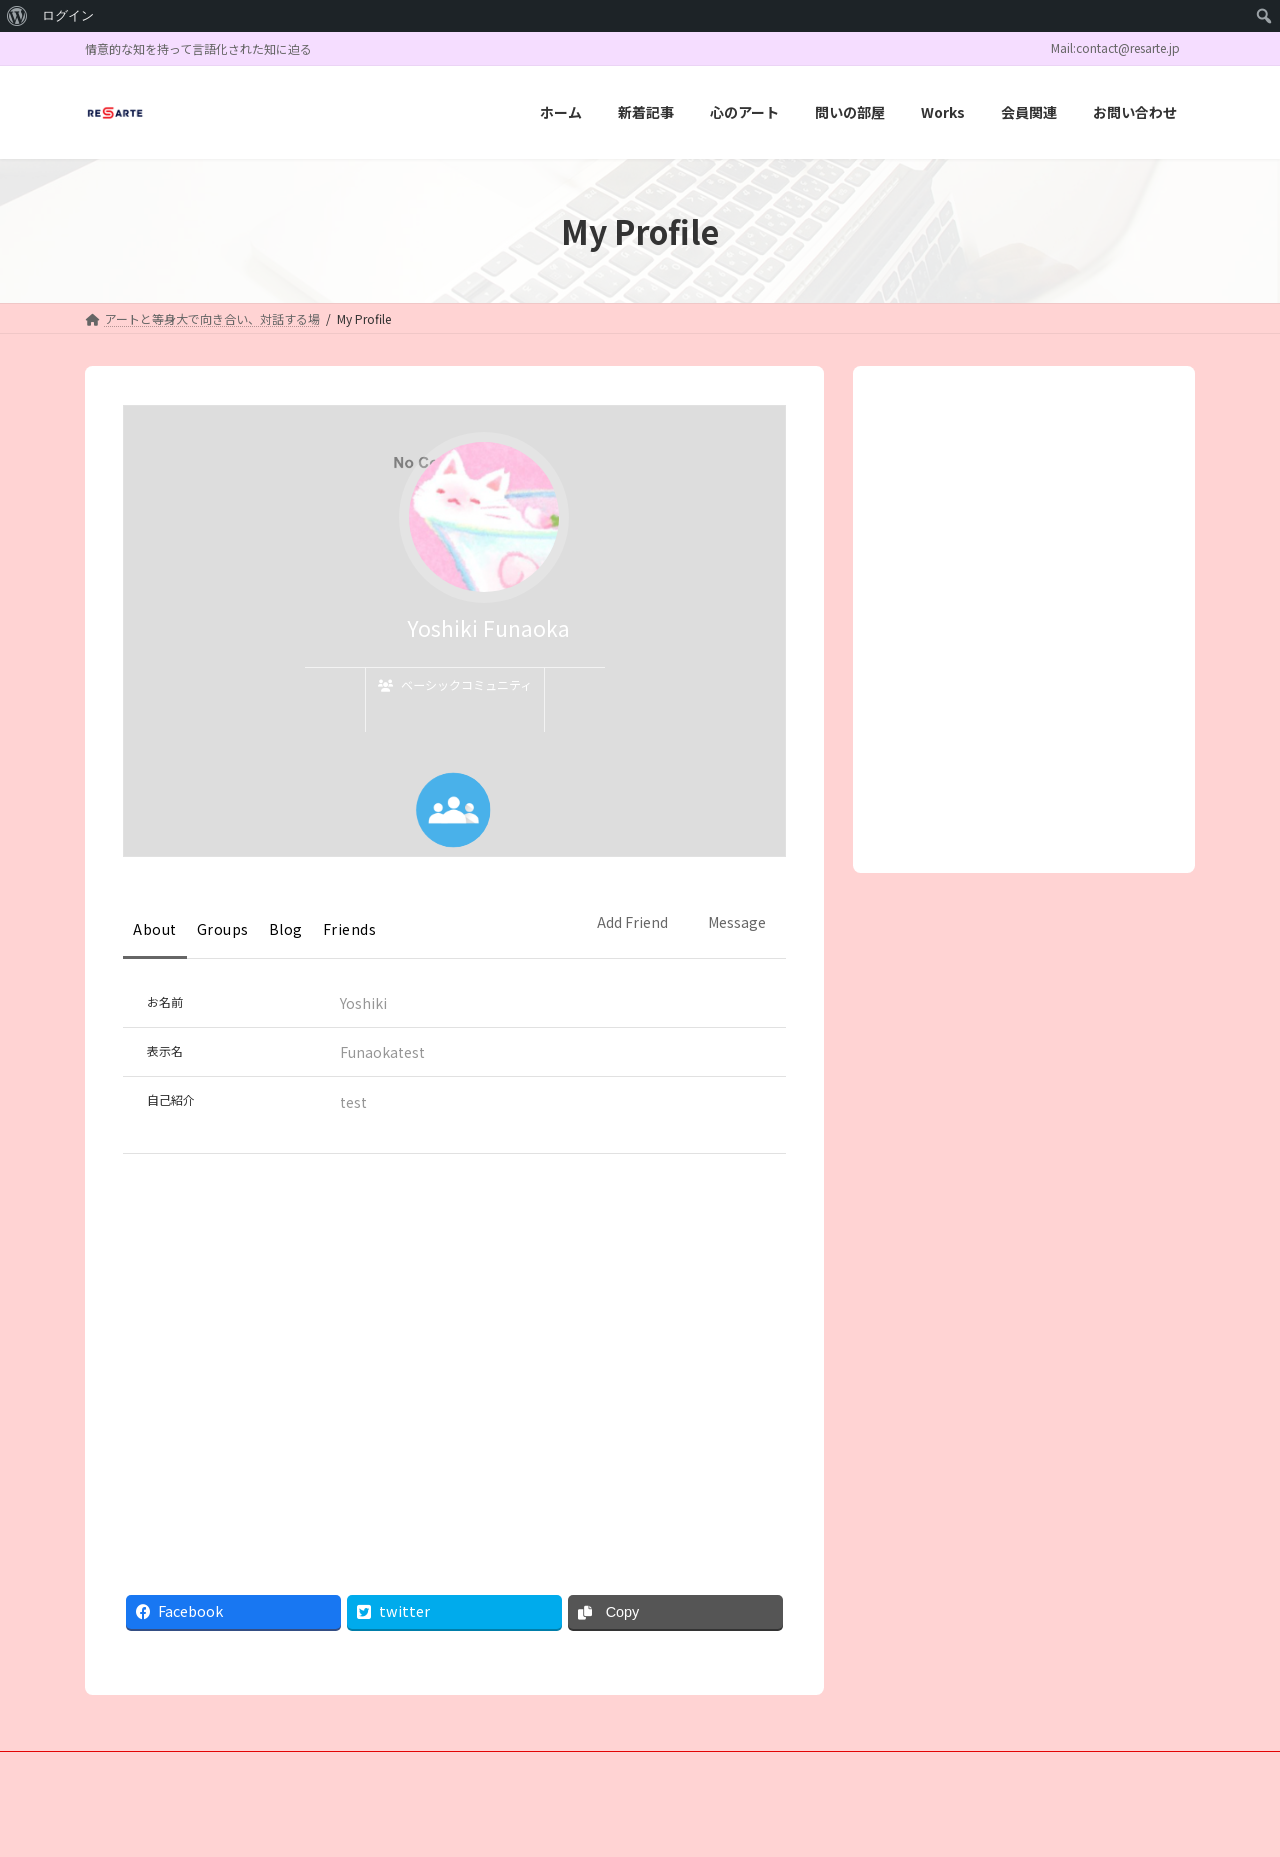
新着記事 (204, 1769)
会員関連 (565, 1769)
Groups (223, 929)
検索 (1107, 486)
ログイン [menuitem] (68, 15)
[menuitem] (17, 16)
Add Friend (632, 922)
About (155, 929)
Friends (350, 929)
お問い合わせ (665, 1769)
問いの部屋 (397, 1769)
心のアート (297, 1769)
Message (737, 922)
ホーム (122, 1769)
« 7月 (919, 736)
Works (484, 1769)
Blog (286, 929)
